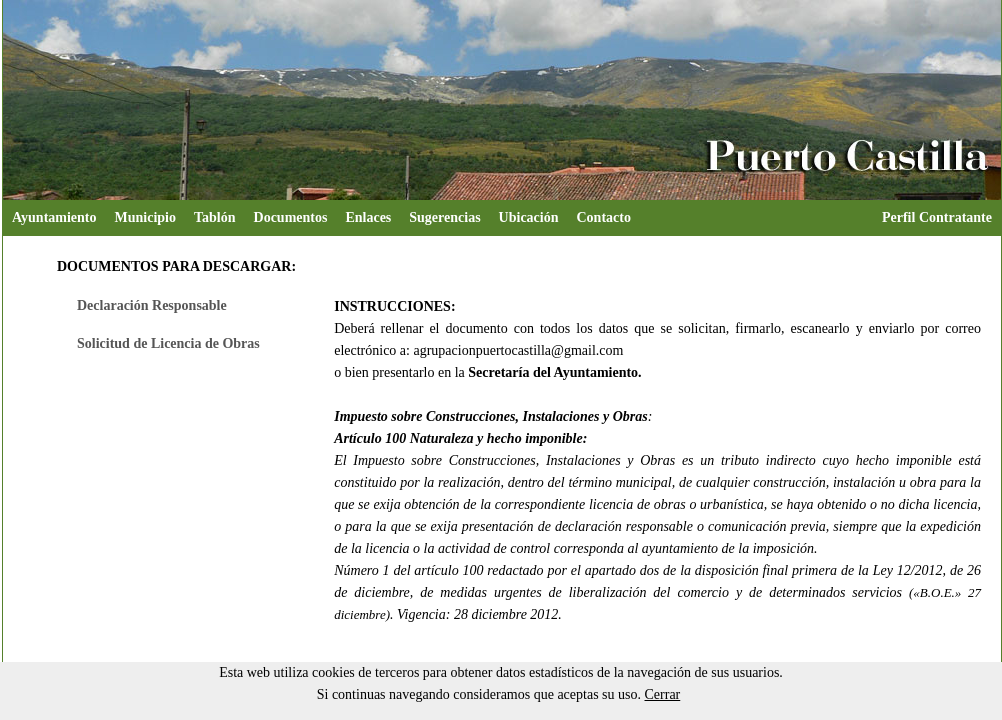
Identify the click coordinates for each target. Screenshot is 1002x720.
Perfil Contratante (937, 217)
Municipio (145, 217)
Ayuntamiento (54, 217)
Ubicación (529, 217)
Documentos (291, 217)
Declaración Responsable (152, 305)
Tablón (215, 217)
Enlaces (368, 217)
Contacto (604, 217)
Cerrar (663, 694)
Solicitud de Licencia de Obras (168, 343)
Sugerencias (444, 217)
